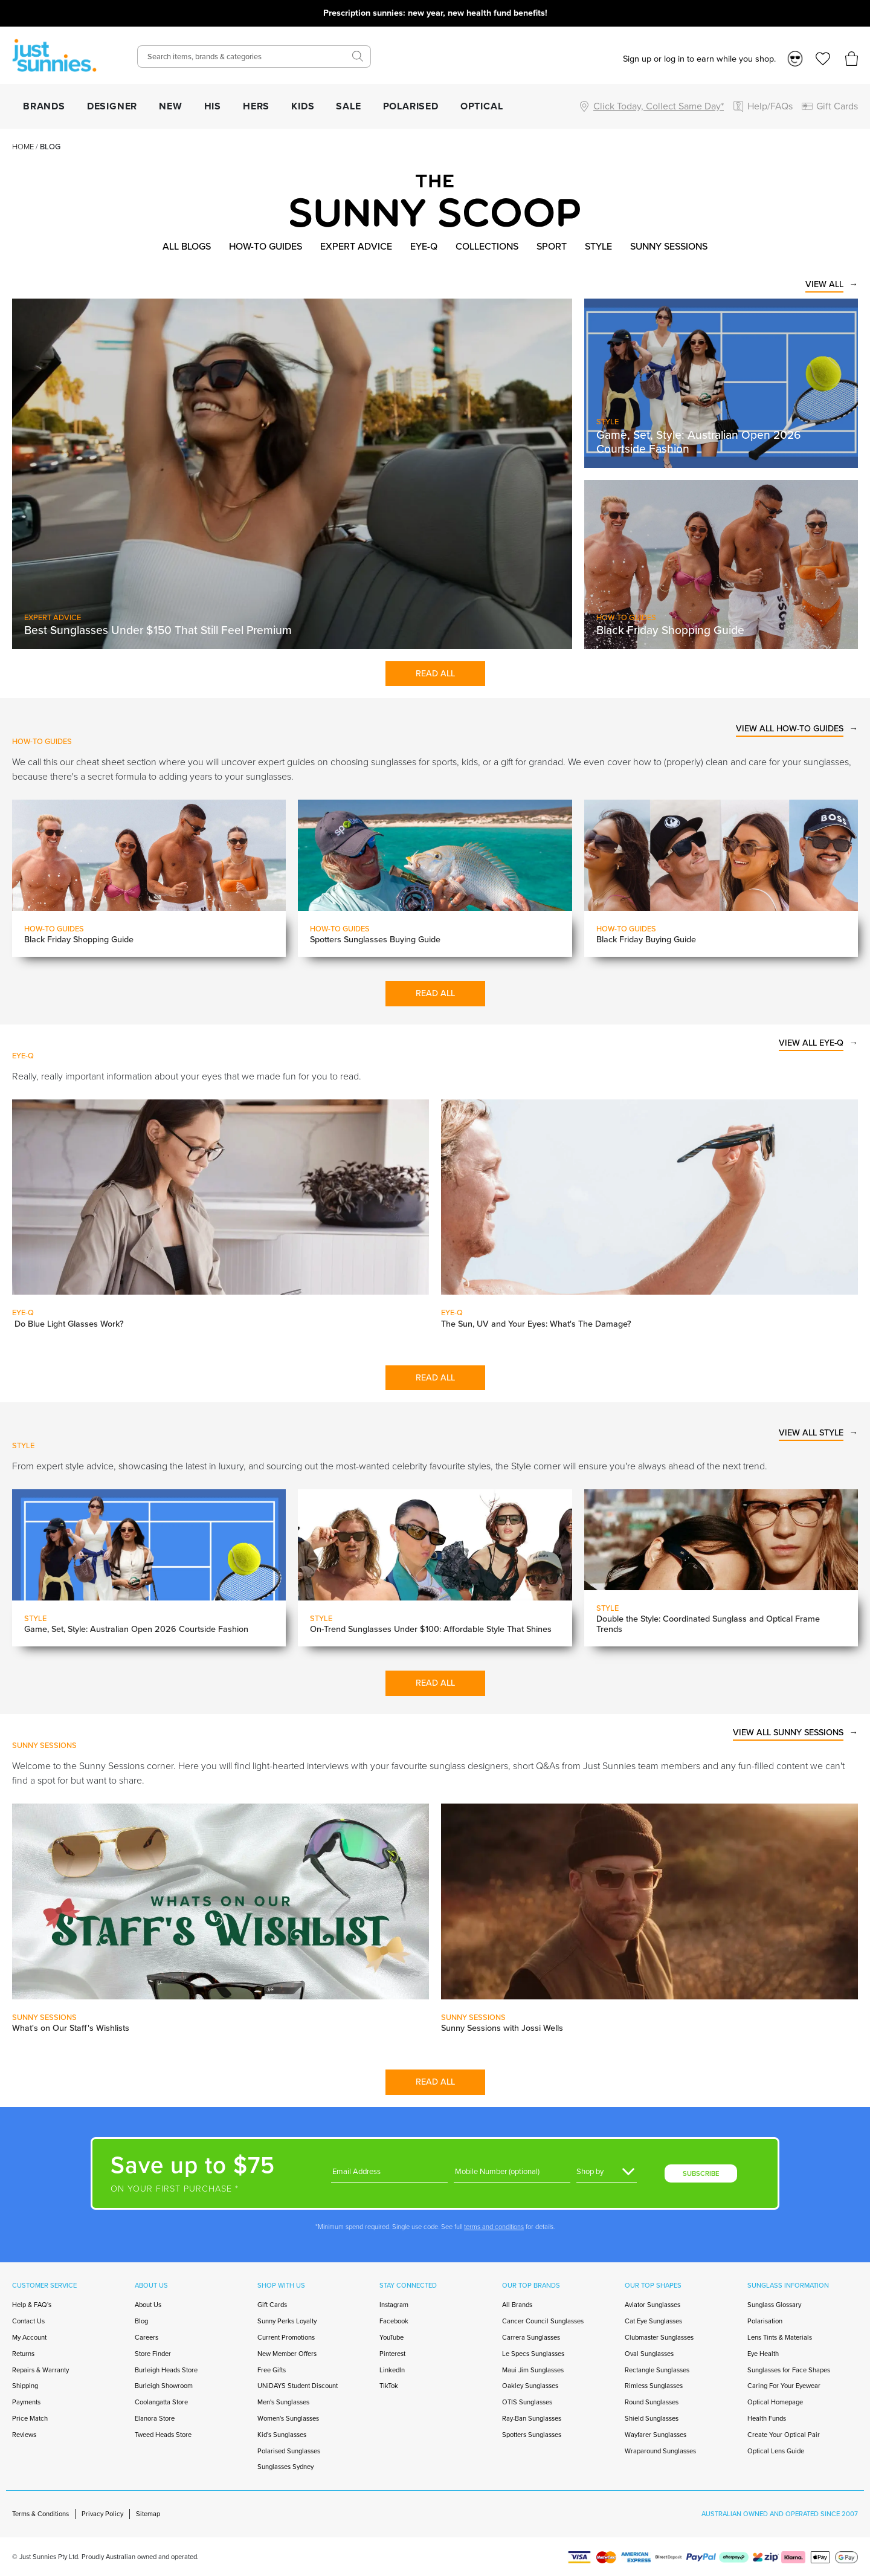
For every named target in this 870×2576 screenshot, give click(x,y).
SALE (348, 106)
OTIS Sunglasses (527, 2402)
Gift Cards (272, 2304)
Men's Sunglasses (283, 2402)
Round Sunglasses (651, 2402)
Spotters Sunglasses (531, 2434)
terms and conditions (494, 2226)
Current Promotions (286, 2337)
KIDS (302, 106)
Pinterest (392, 2353)
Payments (26, 2402)
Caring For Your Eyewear (783, 2385)
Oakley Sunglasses (530, 2385)
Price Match (30, 2418)
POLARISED (411, 106)
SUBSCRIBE (701, 2173)
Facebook (393, 2321)
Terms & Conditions (40, 2514)
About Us (148, 2304)
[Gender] (606, 2172)
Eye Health (763, 2353)
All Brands (517, 2304)
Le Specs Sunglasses (533, 2353)
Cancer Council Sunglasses (543, 2321)
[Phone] (512, 2172)
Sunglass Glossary (774, 2304)
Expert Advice (356, 246)
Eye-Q (423, 246)
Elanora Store (155, 2418)
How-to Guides (265, 246)
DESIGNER (112, 106)
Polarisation (764, 2321)
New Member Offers (287, 2353)
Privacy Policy (102, 2514)
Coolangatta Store (161, 2402)
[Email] (389, 2172)
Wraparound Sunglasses (660, 2451)
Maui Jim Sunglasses (533, 2370)
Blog (141, 2321)
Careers (146, 2337)
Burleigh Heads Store (166, 2370)
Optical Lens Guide (775, 2451)
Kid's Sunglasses (281, 2434)
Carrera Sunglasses (531, 2337)
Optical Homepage (775, 2402)
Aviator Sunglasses (652, 2304)
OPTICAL (481, 106)
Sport (551, 246)
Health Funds (766, 2418)
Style (598, 246)
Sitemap (148, 2514)
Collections (487, 246)
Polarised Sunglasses (288, 2451)
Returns (23, 2353)
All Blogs (187, 246)
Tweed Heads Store (163, 2434)
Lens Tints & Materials (779, 2337)
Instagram (393, 2304)
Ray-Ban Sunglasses (531, 2418)
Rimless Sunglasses (654, 2385)
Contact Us (28, 2321)
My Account (29, 2337)
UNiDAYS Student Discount (297, 2385)
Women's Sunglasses (288, 2418)
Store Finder (153, 2353)
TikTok (388, 2385)
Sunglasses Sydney (285, 2466)
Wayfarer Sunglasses (655, 2434)
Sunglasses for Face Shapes (788, 2370)
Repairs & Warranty (40, 2370)
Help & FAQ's (31, 2304)
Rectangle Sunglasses (657, 2370)
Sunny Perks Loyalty (287, 2321)
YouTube (391, 2337)
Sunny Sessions (668, 246)
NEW (170, 106)
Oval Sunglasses (649, 2353)
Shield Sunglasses (651, 2418)
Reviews (24, 2434)
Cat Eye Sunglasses (653, 2321)
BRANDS (44, 106)
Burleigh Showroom (164, 2385)
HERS (256, 106)
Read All (435, 673)
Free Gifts (271, 2370)
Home (23, 146)
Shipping (25, 2385)
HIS (212, 106)
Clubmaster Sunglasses (659, 2337)
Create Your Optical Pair (783, 2434)
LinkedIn (392, 2370)
